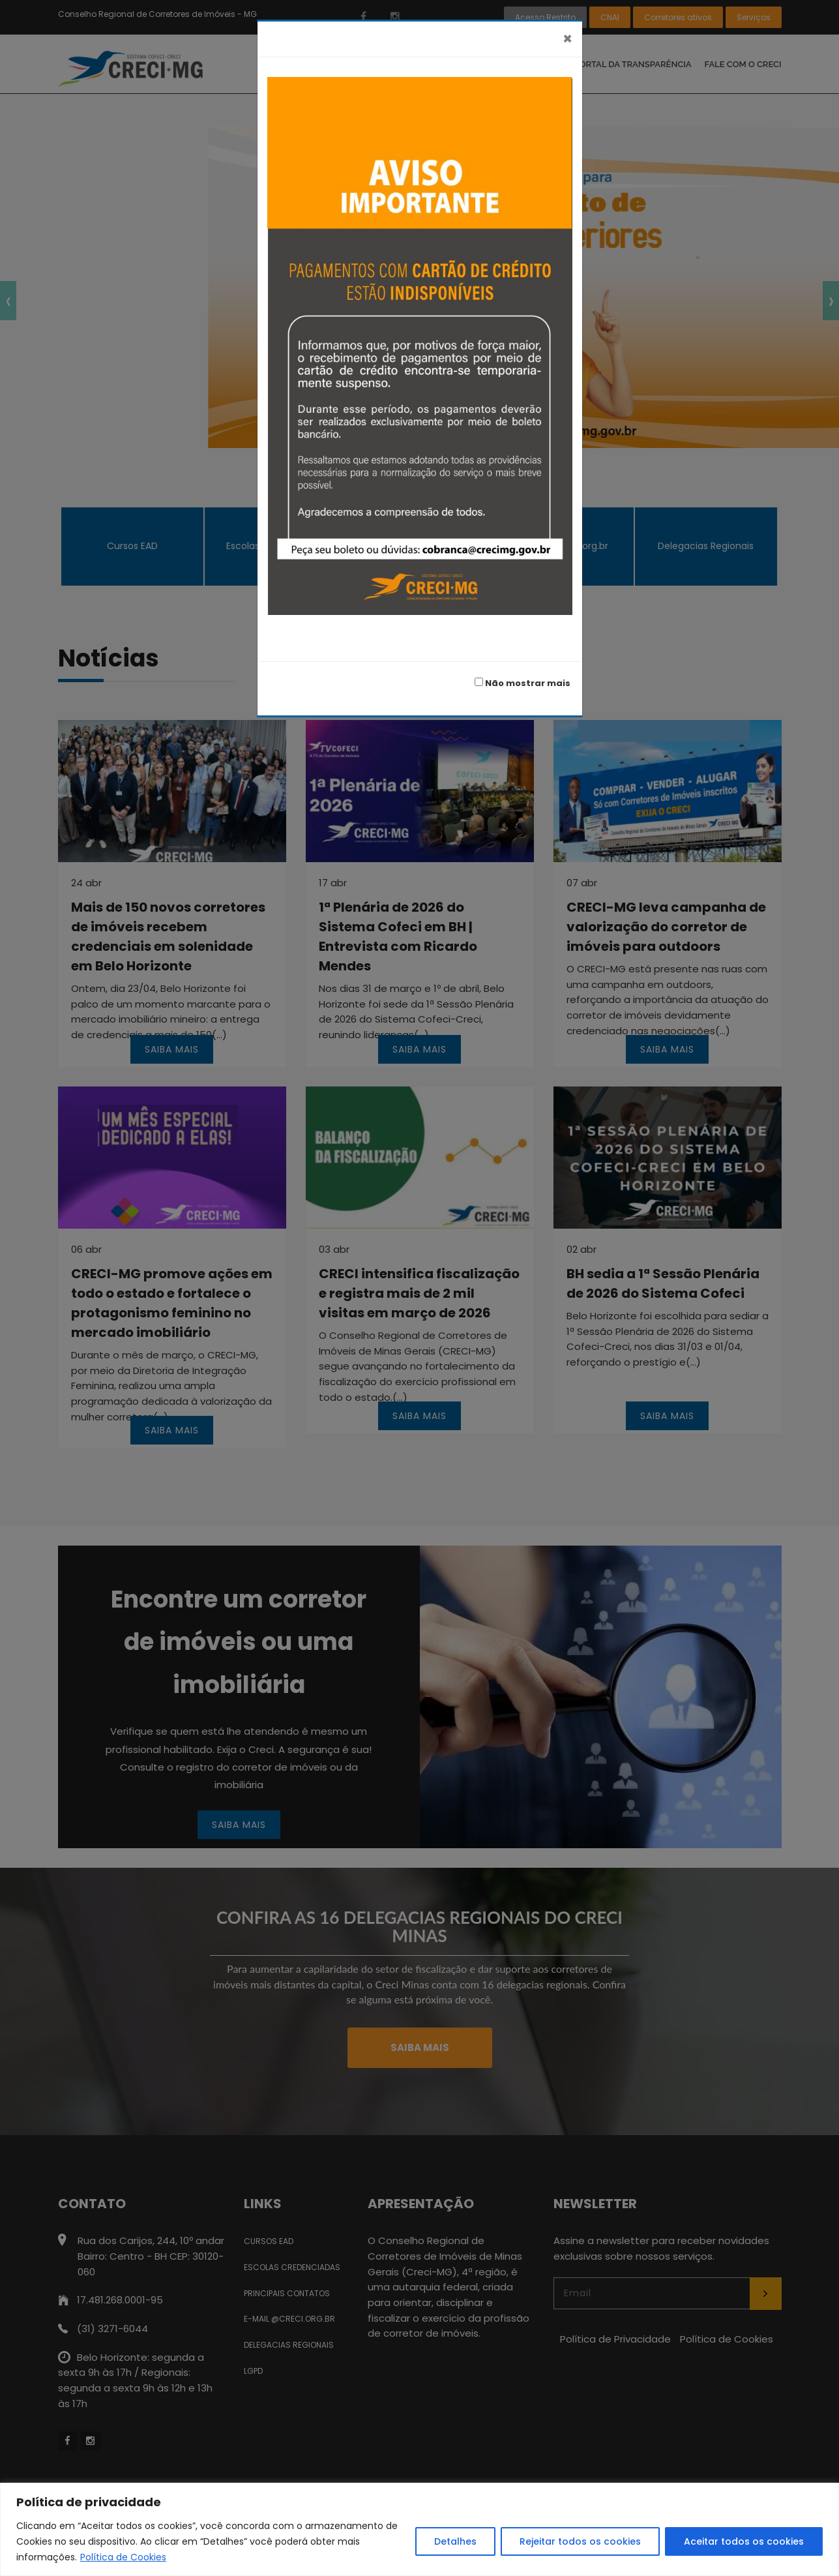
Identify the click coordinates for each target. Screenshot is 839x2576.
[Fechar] (567, 39)
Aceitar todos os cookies (744, 2541)
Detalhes (455, 2541)
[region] (419, 2529)
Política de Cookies (123, 2557)
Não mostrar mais (522, 683)
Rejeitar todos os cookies (580, 2541)
